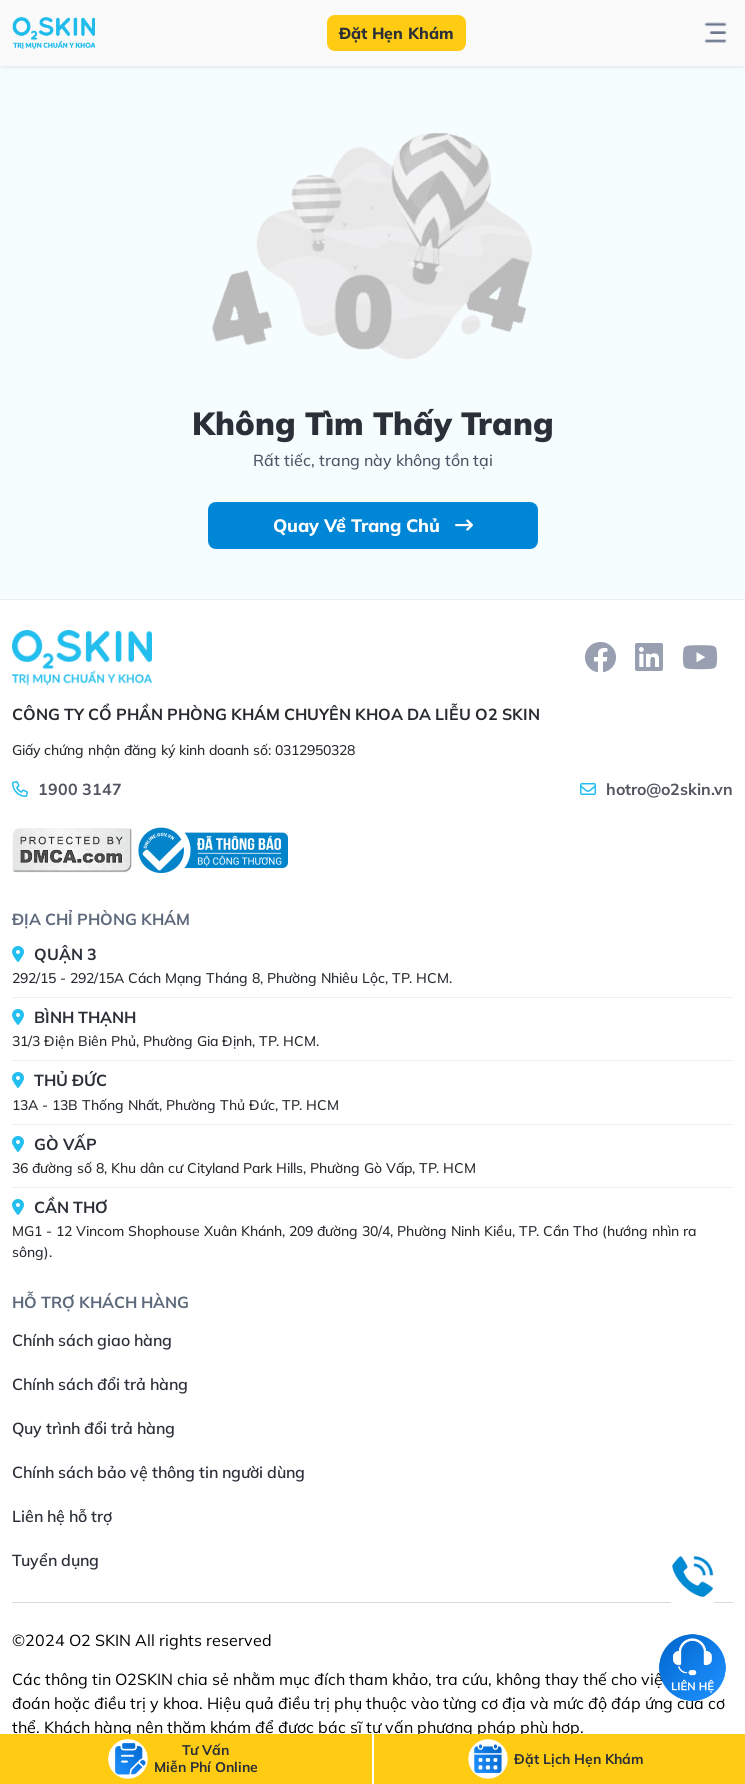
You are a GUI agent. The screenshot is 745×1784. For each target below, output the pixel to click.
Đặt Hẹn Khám (396, 33)
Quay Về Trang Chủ (373, 525)
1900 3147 (80, 789)
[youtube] (700, 657)
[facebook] (600, 657)
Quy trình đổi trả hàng (93, 1428)
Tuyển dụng (55, 1560)
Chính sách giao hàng (92, 1340)
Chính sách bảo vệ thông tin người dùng (158, 1472)
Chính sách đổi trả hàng (100, 1384)
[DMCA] (72, 850)
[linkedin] (649, 657)
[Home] (82, 657)
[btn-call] (206, 1759)
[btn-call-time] (579, 1759)
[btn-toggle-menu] (715, 33)
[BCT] (210, 850)
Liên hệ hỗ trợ (62, 1516)
